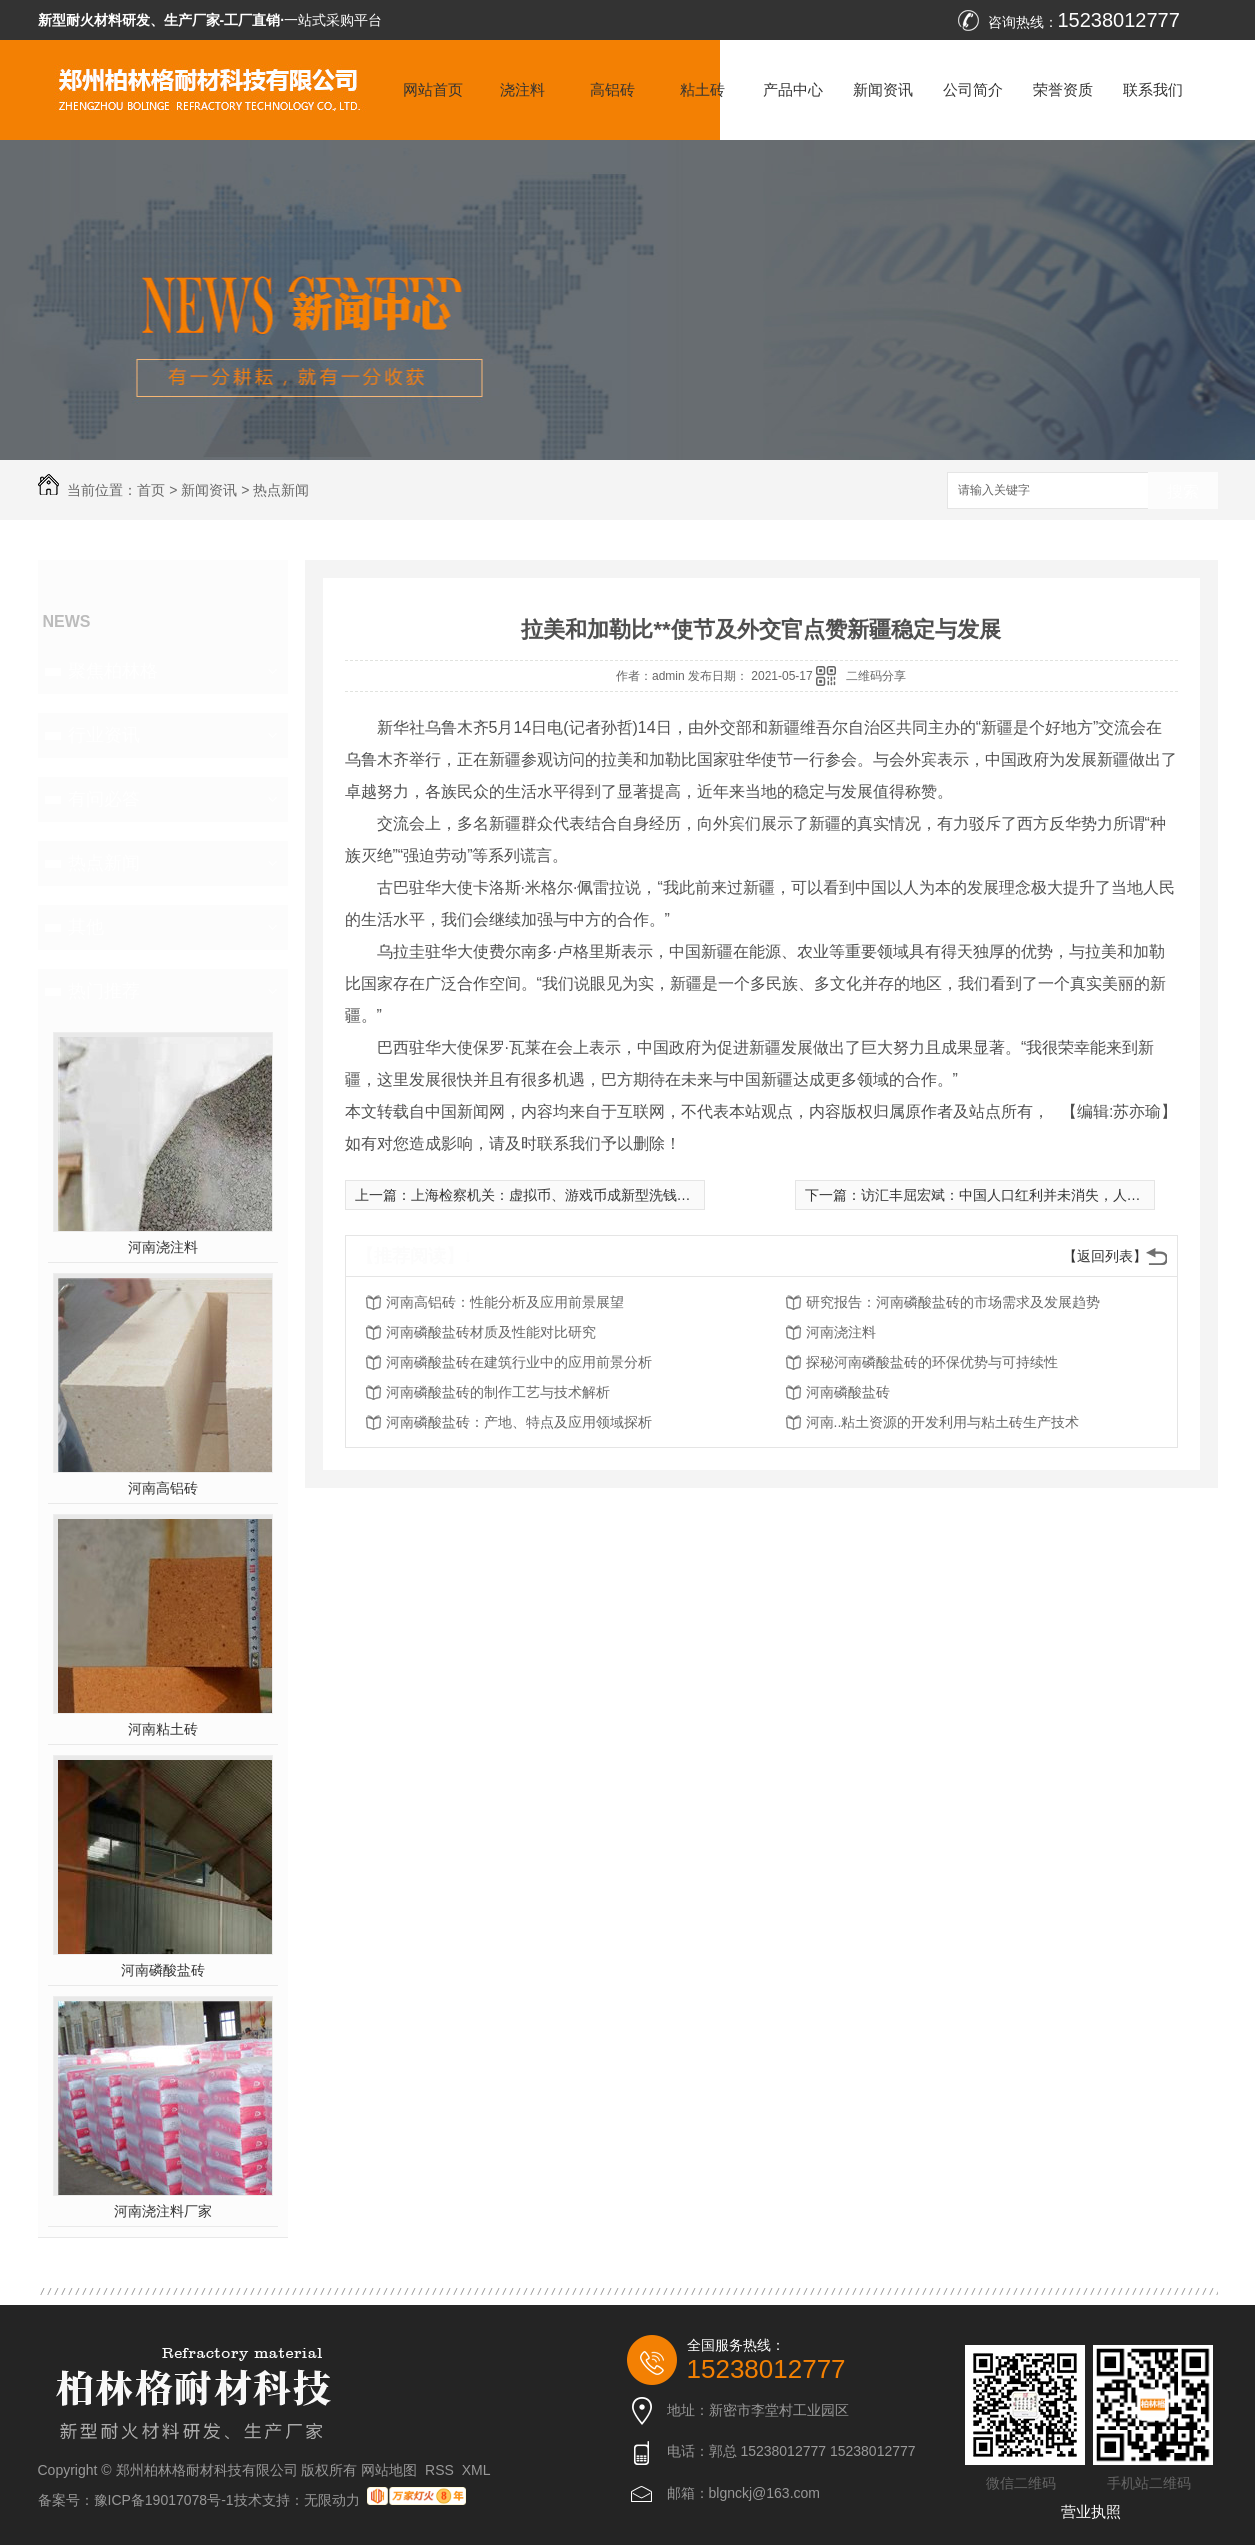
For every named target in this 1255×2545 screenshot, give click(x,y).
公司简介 (973, 89)
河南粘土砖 (163, 1729)
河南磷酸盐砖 (163, 1970)
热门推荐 (104, 991)
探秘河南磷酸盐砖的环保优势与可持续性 (932, 1362)
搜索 (1183, 491)
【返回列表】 (1105, 1256)
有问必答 (104, 799)
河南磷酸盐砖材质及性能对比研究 (491, 1332)
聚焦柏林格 (113, 671)
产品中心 (793, 89)
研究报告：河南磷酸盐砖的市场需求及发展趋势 (953, 1302)
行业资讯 (104, 735)
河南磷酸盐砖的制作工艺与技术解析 (498, 1392)
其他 (86, 927)
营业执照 (1091, 2511)
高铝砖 (612, 89)
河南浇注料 (163, 1247)
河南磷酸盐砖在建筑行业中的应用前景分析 (519, 1362)
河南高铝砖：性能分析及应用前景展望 (505, 1302)
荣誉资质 (1063, 89)
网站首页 (433, 89)
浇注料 (522, 89)
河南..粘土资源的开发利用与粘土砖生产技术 (943, 1422)
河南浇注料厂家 (163, 2211)
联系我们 (1153, 89)
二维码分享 (876, 676)
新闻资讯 (883, 89)
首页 (151, 490)
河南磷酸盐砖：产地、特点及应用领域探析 (519, 1422)
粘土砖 (702, 89)
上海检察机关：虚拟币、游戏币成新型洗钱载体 (558, 1195)
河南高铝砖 (163, 1488)
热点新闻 (281, 490)
